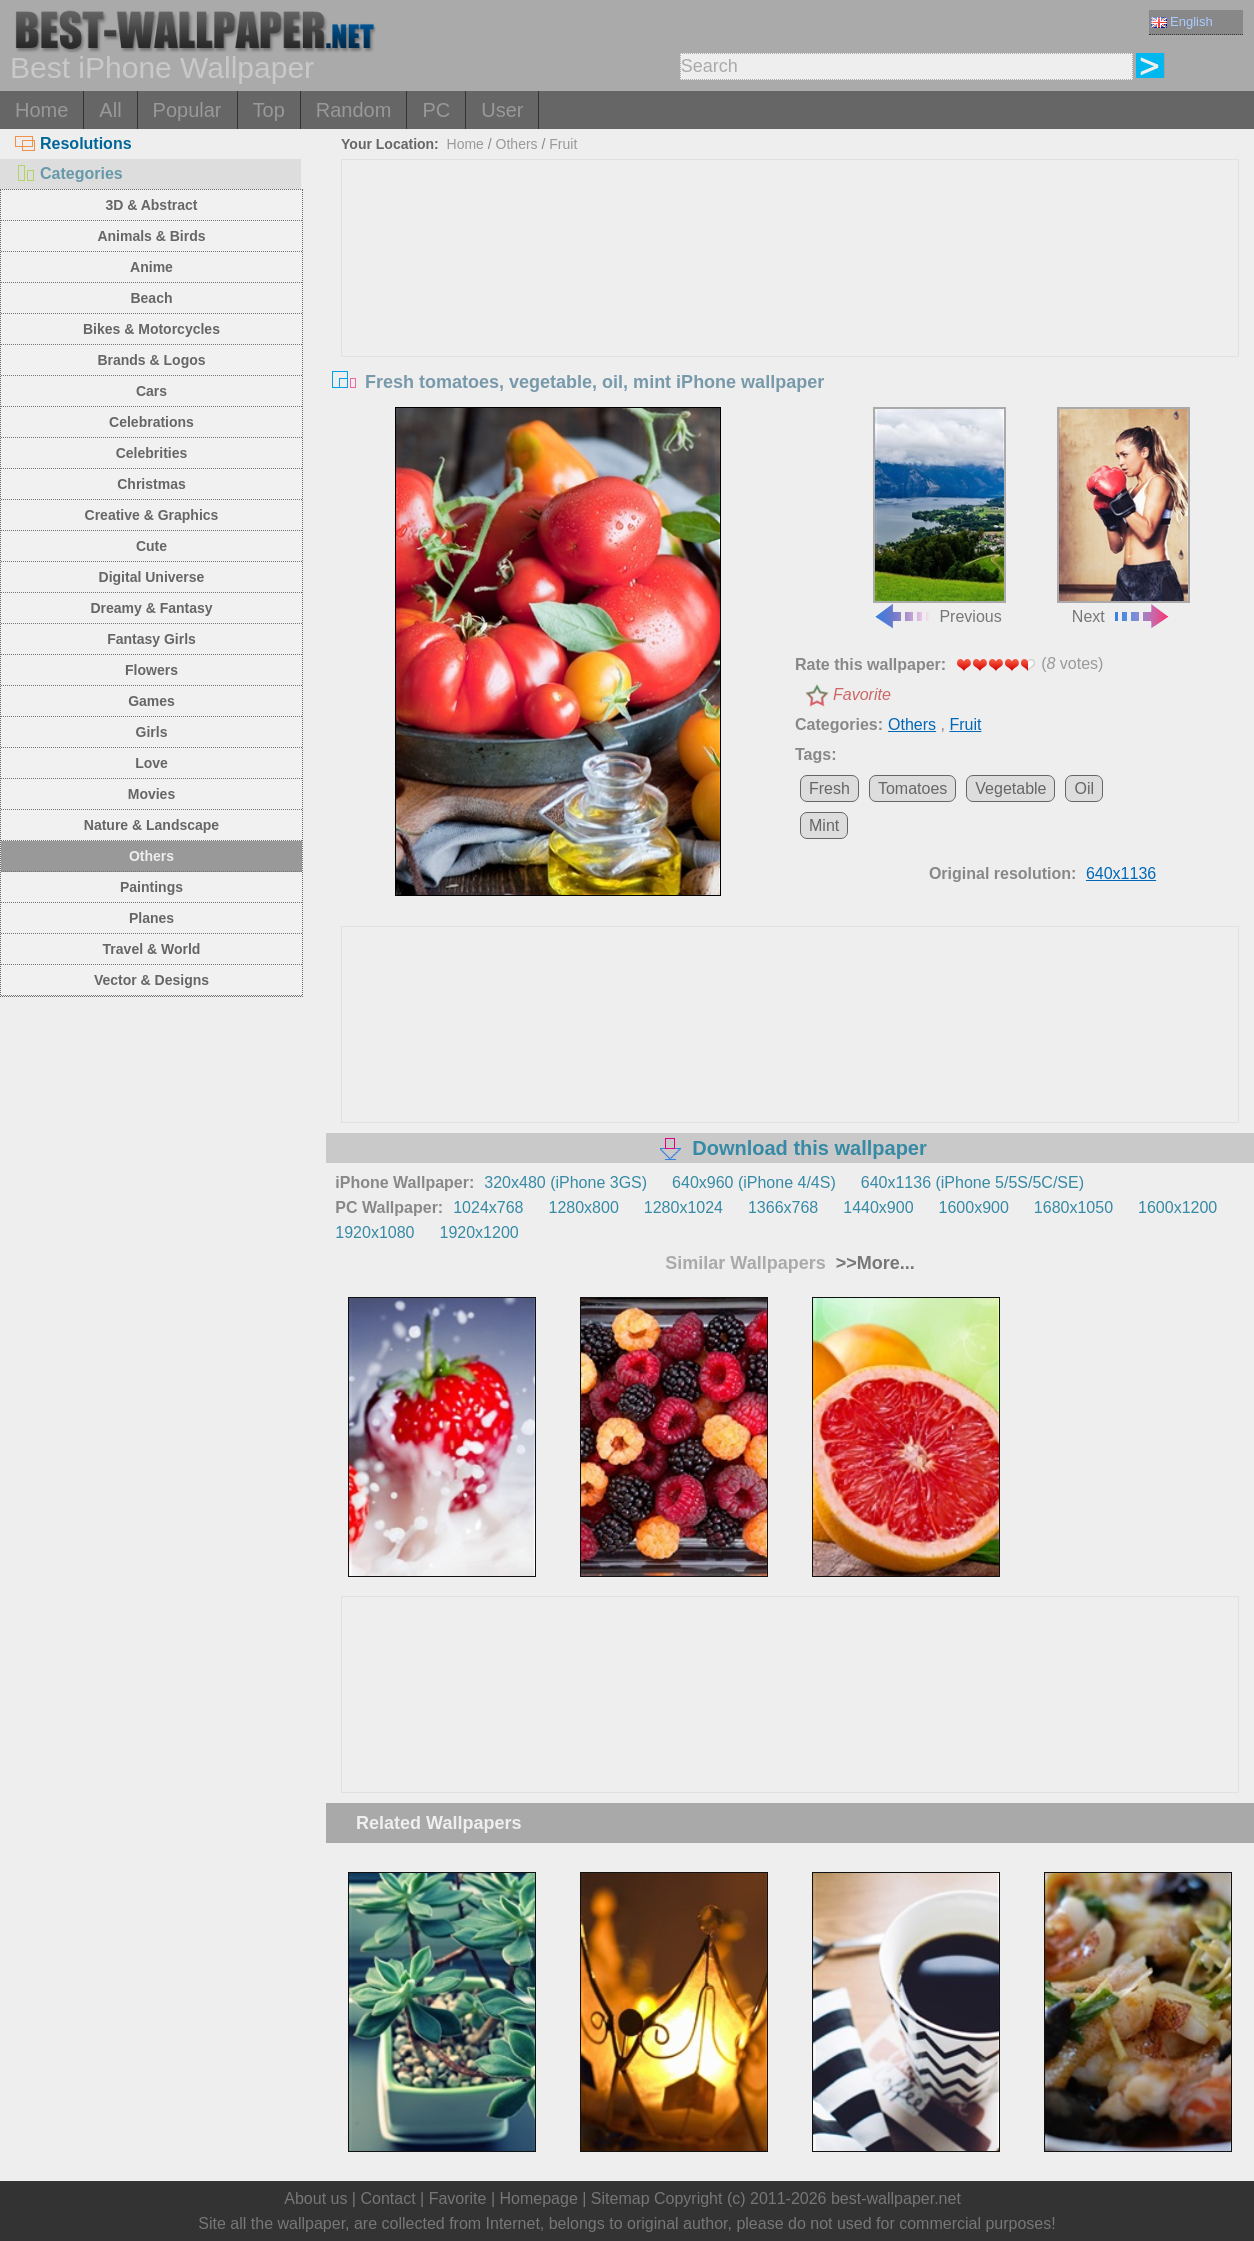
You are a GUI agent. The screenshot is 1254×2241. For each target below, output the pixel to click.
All (110, 110)
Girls (152, 732)
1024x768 (488, 1207)
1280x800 (583, 1207)
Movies (151, 794)
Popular (187, 110)
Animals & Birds (151, 236)
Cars (151, 391)
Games (151, 701)
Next (1123, 516)
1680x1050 (1073, 1207)
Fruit (563, 144)
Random (354, 110)
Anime (151, 267)
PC (436, 110)
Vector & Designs (151, 980)
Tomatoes (912, 788)
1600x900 (974, 1207)
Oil (1084, 788)
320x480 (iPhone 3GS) (565, 1182)
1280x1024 (683, 1207)
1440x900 (878, 1207)
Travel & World (152, 949)
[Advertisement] (790, 310)
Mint (824, 825)
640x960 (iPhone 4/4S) (754, 1182)
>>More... (873, 1263)
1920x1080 (374, 1232)
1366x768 (783, 1207)
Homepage (539, 2198)
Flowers (151, 670)
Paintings (151, 887)
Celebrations (151, 422)
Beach (151, 298)
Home (41, 110)
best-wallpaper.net (896, 2198)
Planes (151, 918)
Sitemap (620, 2198)
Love (151, 763)
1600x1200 (1177, 1207)
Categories (69, 173)
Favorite (862, 694)
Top (269, 110)
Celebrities (152, 453)
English (1182, 21)
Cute (151, 546)
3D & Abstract (151, 205)
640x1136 (1121, 873)
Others (151, 856)
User (502, 110)
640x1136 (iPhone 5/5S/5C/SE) (972, 1182)
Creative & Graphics (152, 515)
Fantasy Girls (151, 639)
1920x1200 (479, 1232)
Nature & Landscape (151, 825)
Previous (939, 516)
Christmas (151, 484)
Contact (387, 2198)
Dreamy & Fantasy (151, 608)
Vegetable (1010, 788)
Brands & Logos (151, 360)
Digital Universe (152, 577)
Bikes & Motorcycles (151, 329)
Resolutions (73, 143)
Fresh (829, 788)
